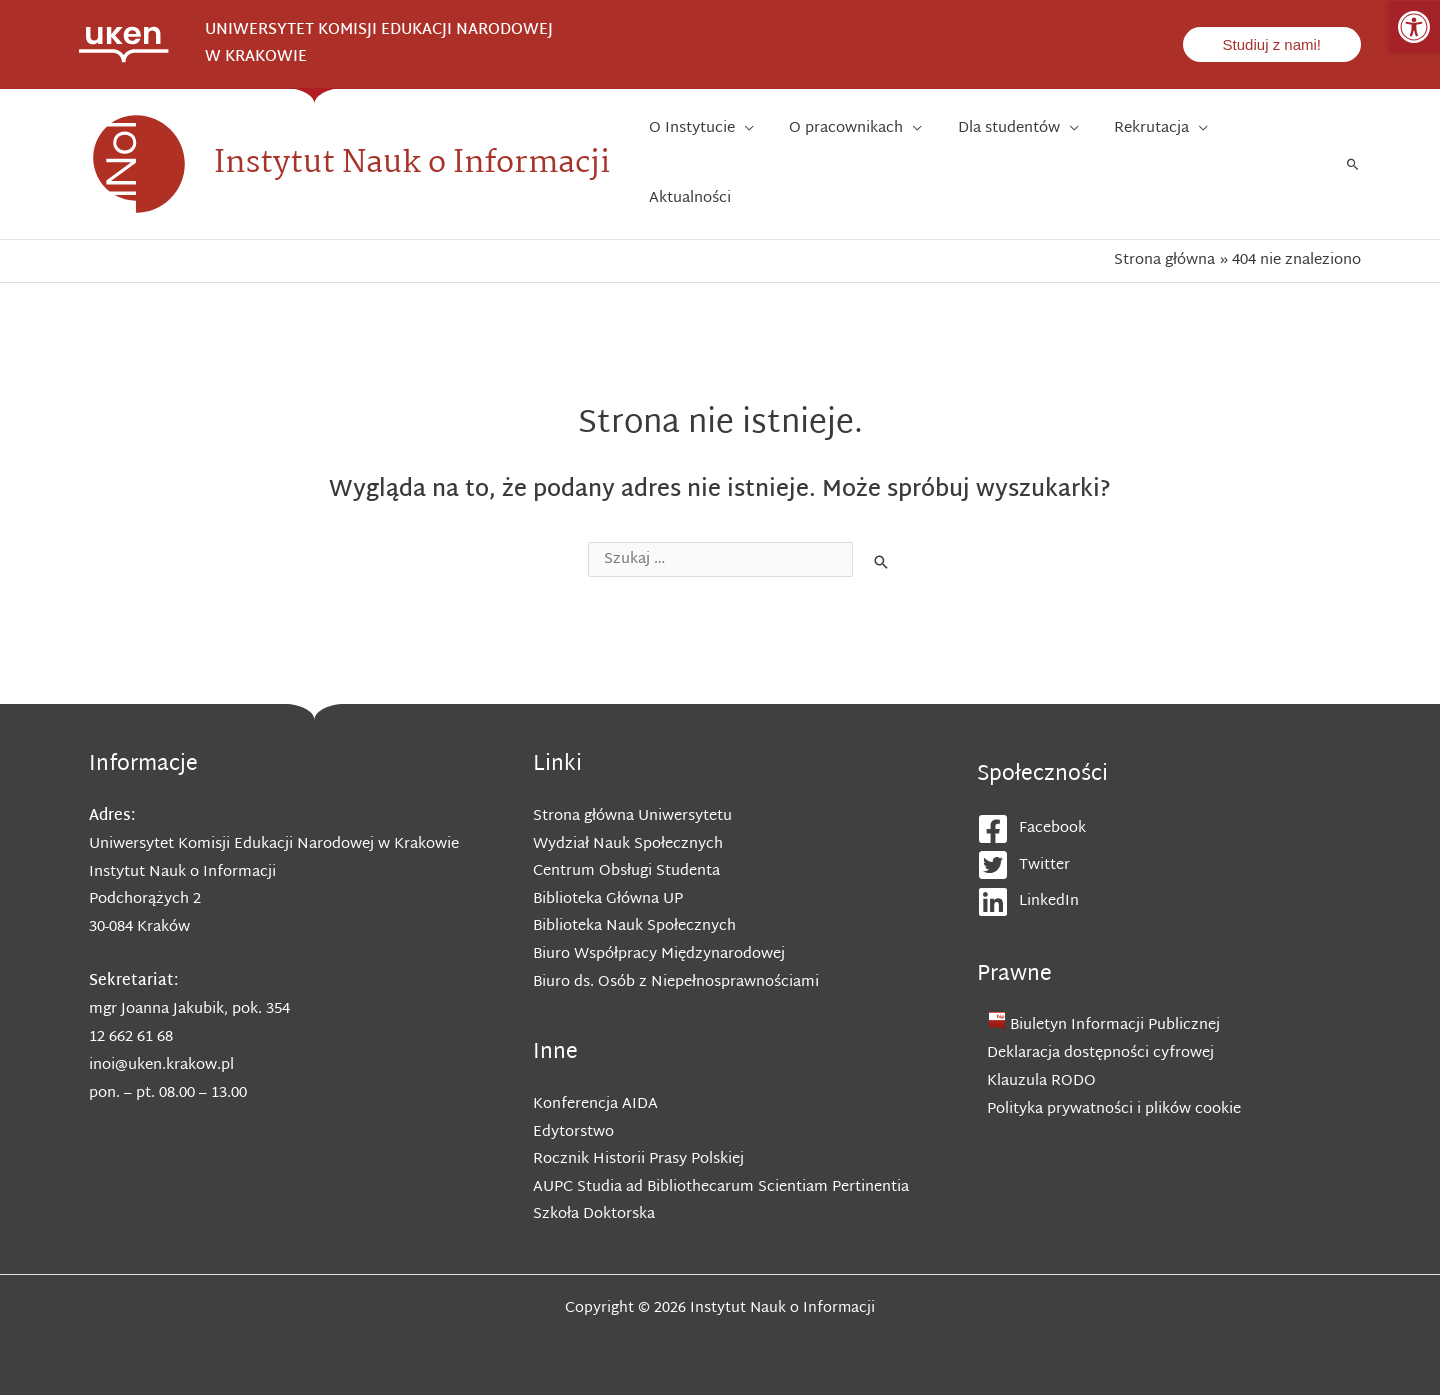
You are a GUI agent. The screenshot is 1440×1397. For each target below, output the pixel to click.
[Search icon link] (1353, 164)
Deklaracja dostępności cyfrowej (1100, 1052)
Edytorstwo (573, 1132)
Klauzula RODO (1041, 1080)
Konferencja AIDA (595, 1104)
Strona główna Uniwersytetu (632, 815)
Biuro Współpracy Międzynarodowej (659, 954)
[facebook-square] (1174, 828)
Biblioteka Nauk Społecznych (635, 926)
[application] (790, 164)
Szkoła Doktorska (594, 1216)
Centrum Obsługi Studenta (626, 871)
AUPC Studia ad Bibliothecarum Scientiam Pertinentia (721, 1188)
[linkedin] (1174, 901)
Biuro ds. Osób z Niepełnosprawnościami (676, 982)
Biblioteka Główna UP (608, 899)
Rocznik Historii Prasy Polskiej (638, 1160)
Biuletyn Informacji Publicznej (1115, 1025)
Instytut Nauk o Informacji (412, 163)
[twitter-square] (1174, 865)
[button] (1414, 27)
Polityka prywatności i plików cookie (1114, 1108)
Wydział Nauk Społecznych (628, 843)
